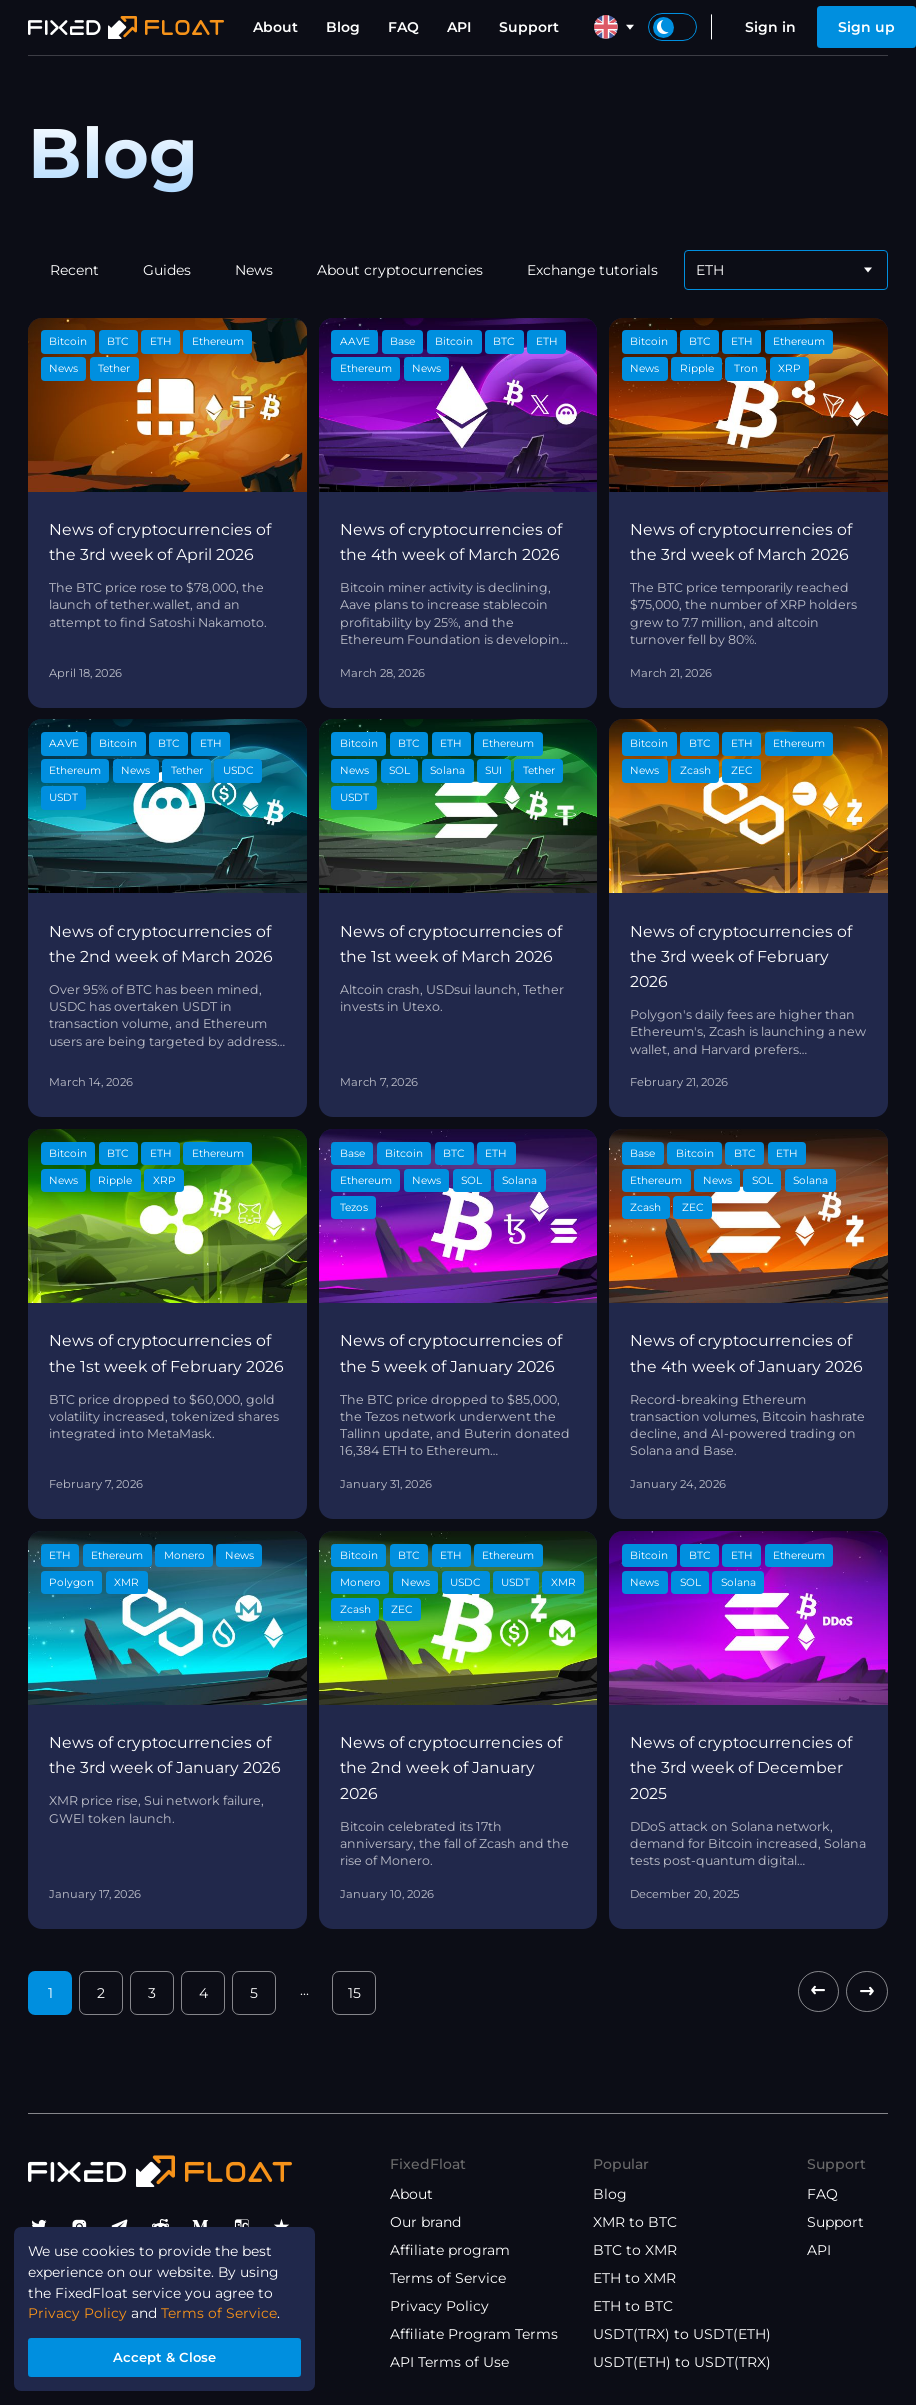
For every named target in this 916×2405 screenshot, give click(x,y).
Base (402, 341)
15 (354, 1993)
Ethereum (218, 341)
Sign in (770, 27)
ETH (161, 341)
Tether (114, 368)
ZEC (742, 770)
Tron (746, 368)
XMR (126, 1582)
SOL (399, 770)
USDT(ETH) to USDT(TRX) (682, 2362)
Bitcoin (68, 341)
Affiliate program (450, 2250)
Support (529, 27)
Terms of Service (448, 2278)
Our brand (425, 2222)
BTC (118, 341)
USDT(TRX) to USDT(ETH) (682, 2334)
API (459, 27)
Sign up (866, 27)
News (254, 270)
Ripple (697, 368)
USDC (238, 770)
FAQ (403, 27)
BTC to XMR (635, 2250)
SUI (493, 770)
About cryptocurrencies (400, 270)
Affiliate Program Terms (474, 2334)
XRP (789, 368)
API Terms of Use (449, 2362)
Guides (167, 270)
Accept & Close (166, 2356)
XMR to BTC (635, 2222)
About (275, 27)
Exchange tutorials (592, 270)
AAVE (355, 341)
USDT (63, 797)
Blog (343, 27)
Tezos (354, 1207)
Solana (447, 770)
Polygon (71, 1582)
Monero (184, 1555)
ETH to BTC (633, 2306)
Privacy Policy (439, 2306)
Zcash (695, 770)
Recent (74, 270)
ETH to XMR (634, 2278)
